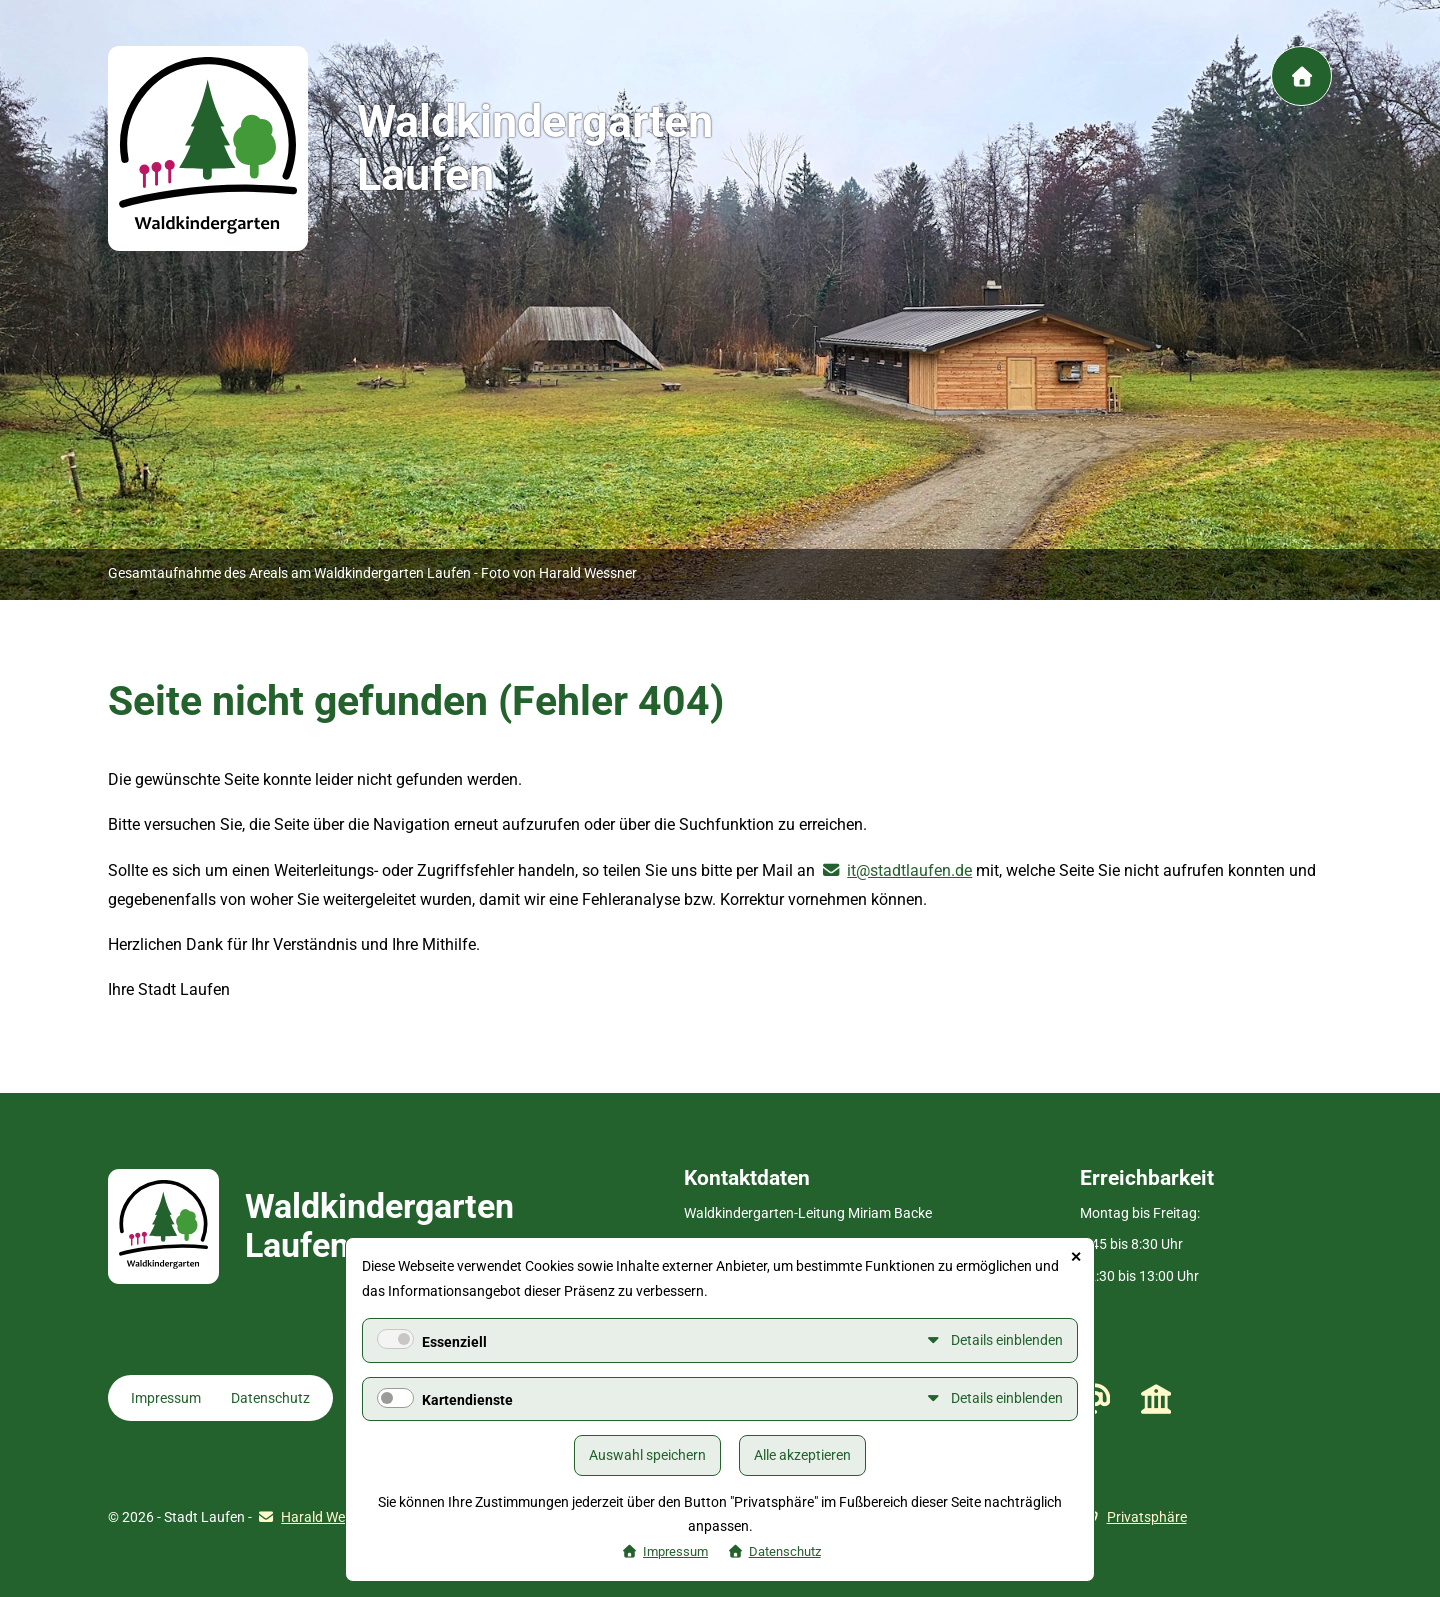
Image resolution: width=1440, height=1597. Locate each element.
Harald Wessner (330, 1517)
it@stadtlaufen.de (909, 870)
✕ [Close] (1076, 1257)
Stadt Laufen (1156, 1398)
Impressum (166, 1398)
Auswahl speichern (647, 1455)
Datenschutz (270, 1398)
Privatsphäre (1147, 1517)
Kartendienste (467, 1400)
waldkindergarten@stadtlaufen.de (1095, 1398)
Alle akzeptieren (802, 1455)
